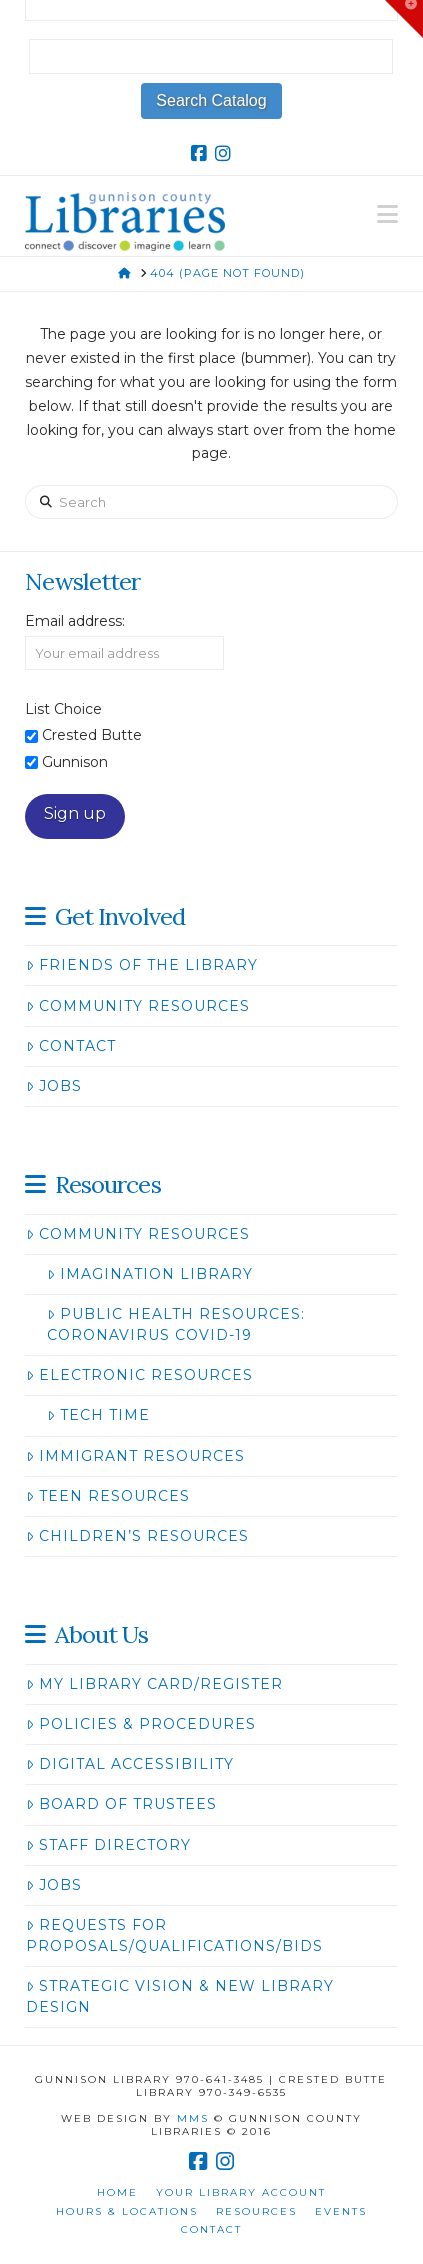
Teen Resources (107, 1496)
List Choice (63, 709)
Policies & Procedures (140, 1724)
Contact (70, 1046)
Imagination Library (149, 1274)
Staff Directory (108, 1845)
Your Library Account (241, 2192)
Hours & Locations (127, 2211)
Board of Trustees (121, 1804)
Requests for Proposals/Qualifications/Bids (174, 1935)
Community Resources (137, 1006)
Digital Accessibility (129, 1764)
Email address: (75, 621)
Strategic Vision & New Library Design (179, 1996)
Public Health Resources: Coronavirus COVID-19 (175, 1324)
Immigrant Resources (135, 1456)
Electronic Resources (139, 1375)
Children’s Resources (137, 1536)
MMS (193, 2118)
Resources (256, 2211)
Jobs (53, 1086)
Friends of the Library (141, 965)
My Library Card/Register (154, 1684)
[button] (387, 214)
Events (341, 2211)
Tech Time (98, 1415)
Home (117, 2192)
